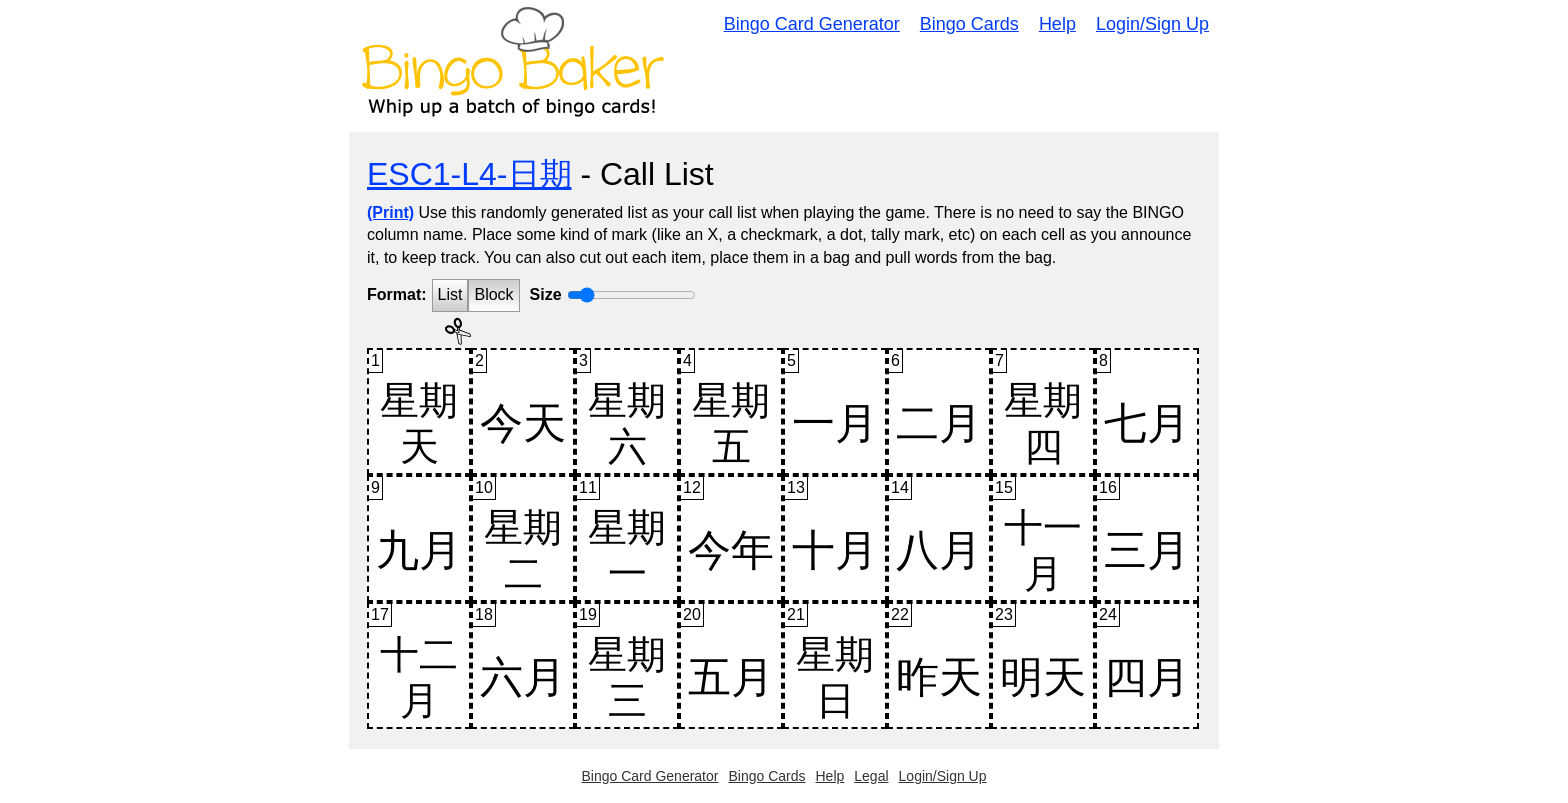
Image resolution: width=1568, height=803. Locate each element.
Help (1057, 24)
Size (546, 294)
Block (493, 294)
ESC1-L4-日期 (469, 174)
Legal (871, 776)
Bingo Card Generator (812, 24)
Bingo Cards (969, 24)
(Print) (390, 212)
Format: (397, 294)
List (450, 294)
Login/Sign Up (1152, 24)
